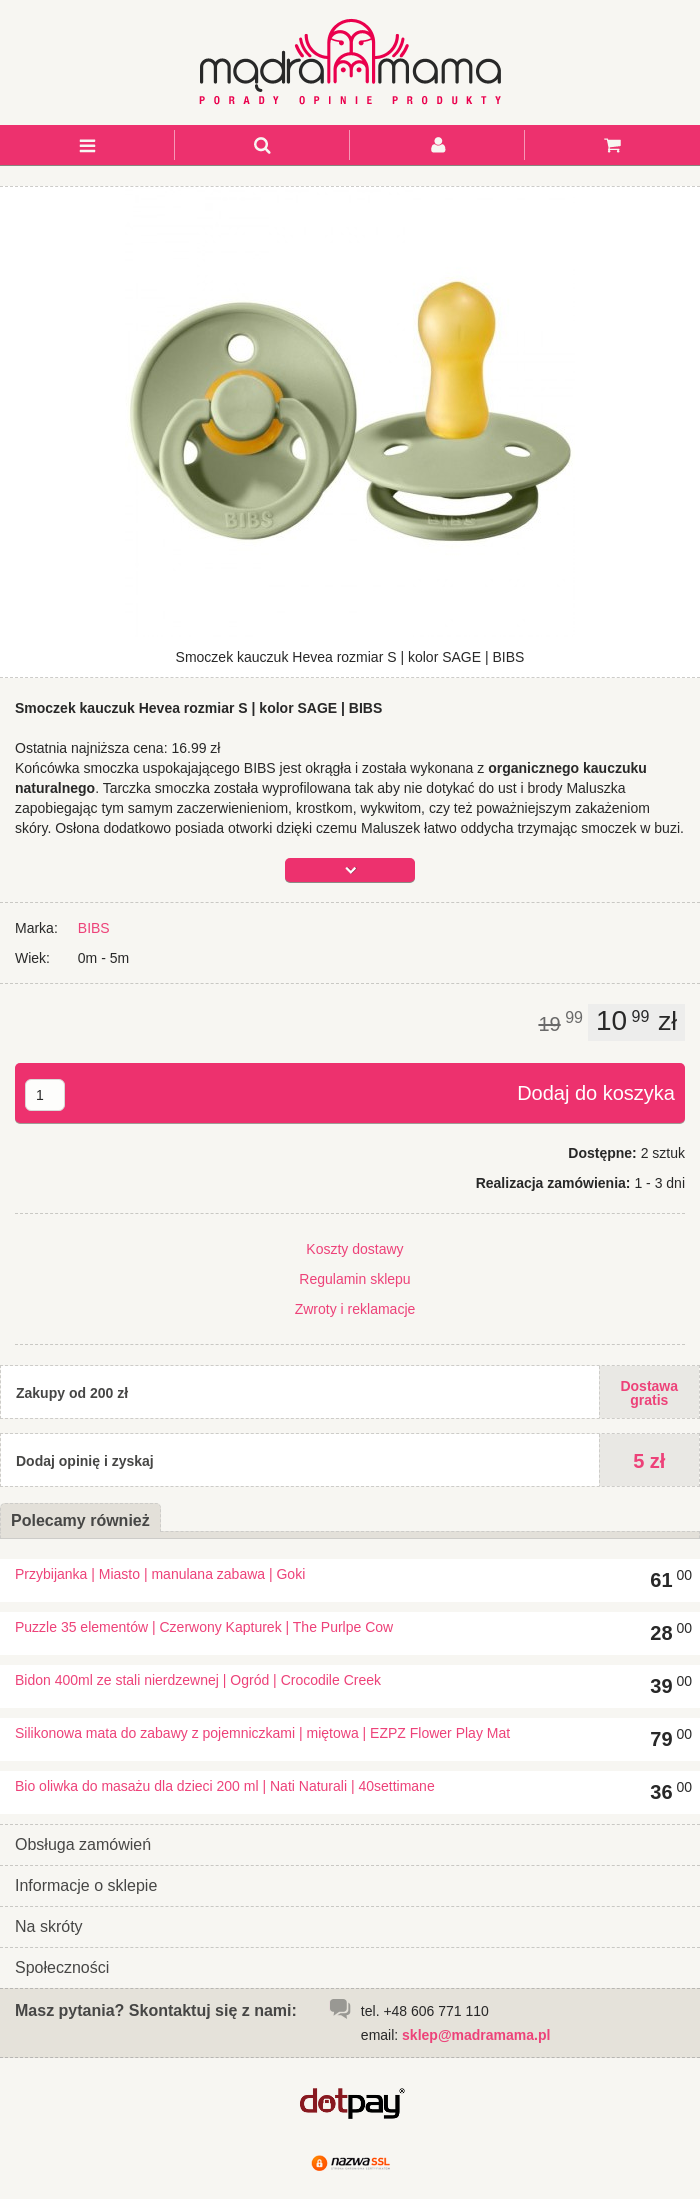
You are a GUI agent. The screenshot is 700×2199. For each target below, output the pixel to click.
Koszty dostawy (354, 1249)
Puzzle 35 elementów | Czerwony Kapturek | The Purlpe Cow (204, 1627)
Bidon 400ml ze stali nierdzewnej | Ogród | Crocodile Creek (198, 1680)
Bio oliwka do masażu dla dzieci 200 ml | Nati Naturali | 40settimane (225, 1786)
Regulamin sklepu (354, 1279)
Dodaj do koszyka (596, 1093)
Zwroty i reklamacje (355, 1309)
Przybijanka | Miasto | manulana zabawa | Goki (160, 1574)
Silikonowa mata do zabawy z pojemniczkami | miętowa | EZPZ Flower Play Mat (262, 1733)
